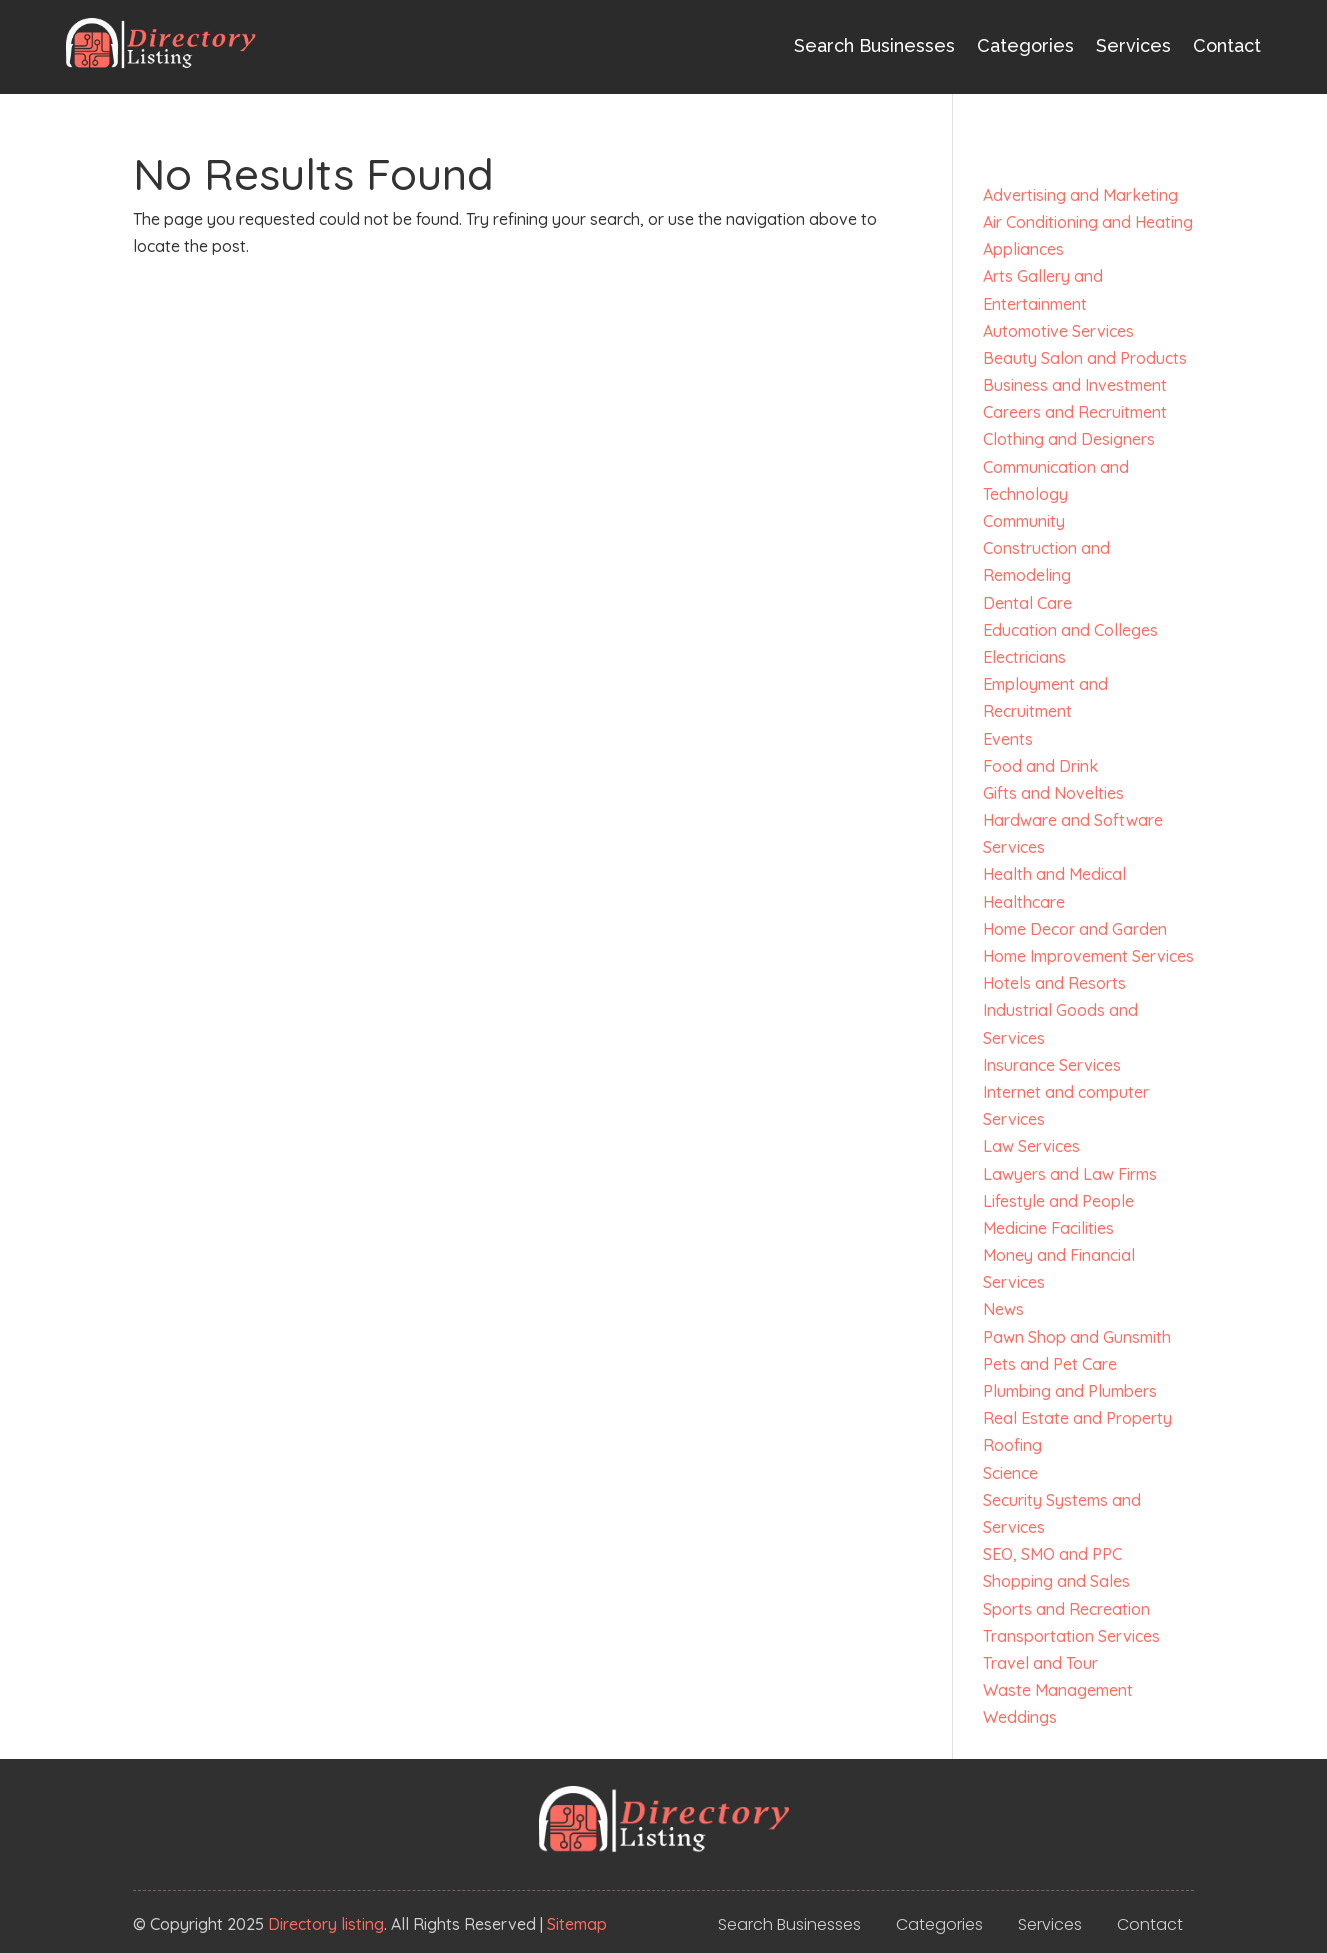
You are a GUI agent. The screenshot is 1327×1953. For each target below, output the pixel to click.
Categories (1025, 45)
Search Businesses (874, 45)
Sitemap (577, 1924)
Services (1133, 45)
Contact (1227, 45)
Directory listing (326, 1924)
